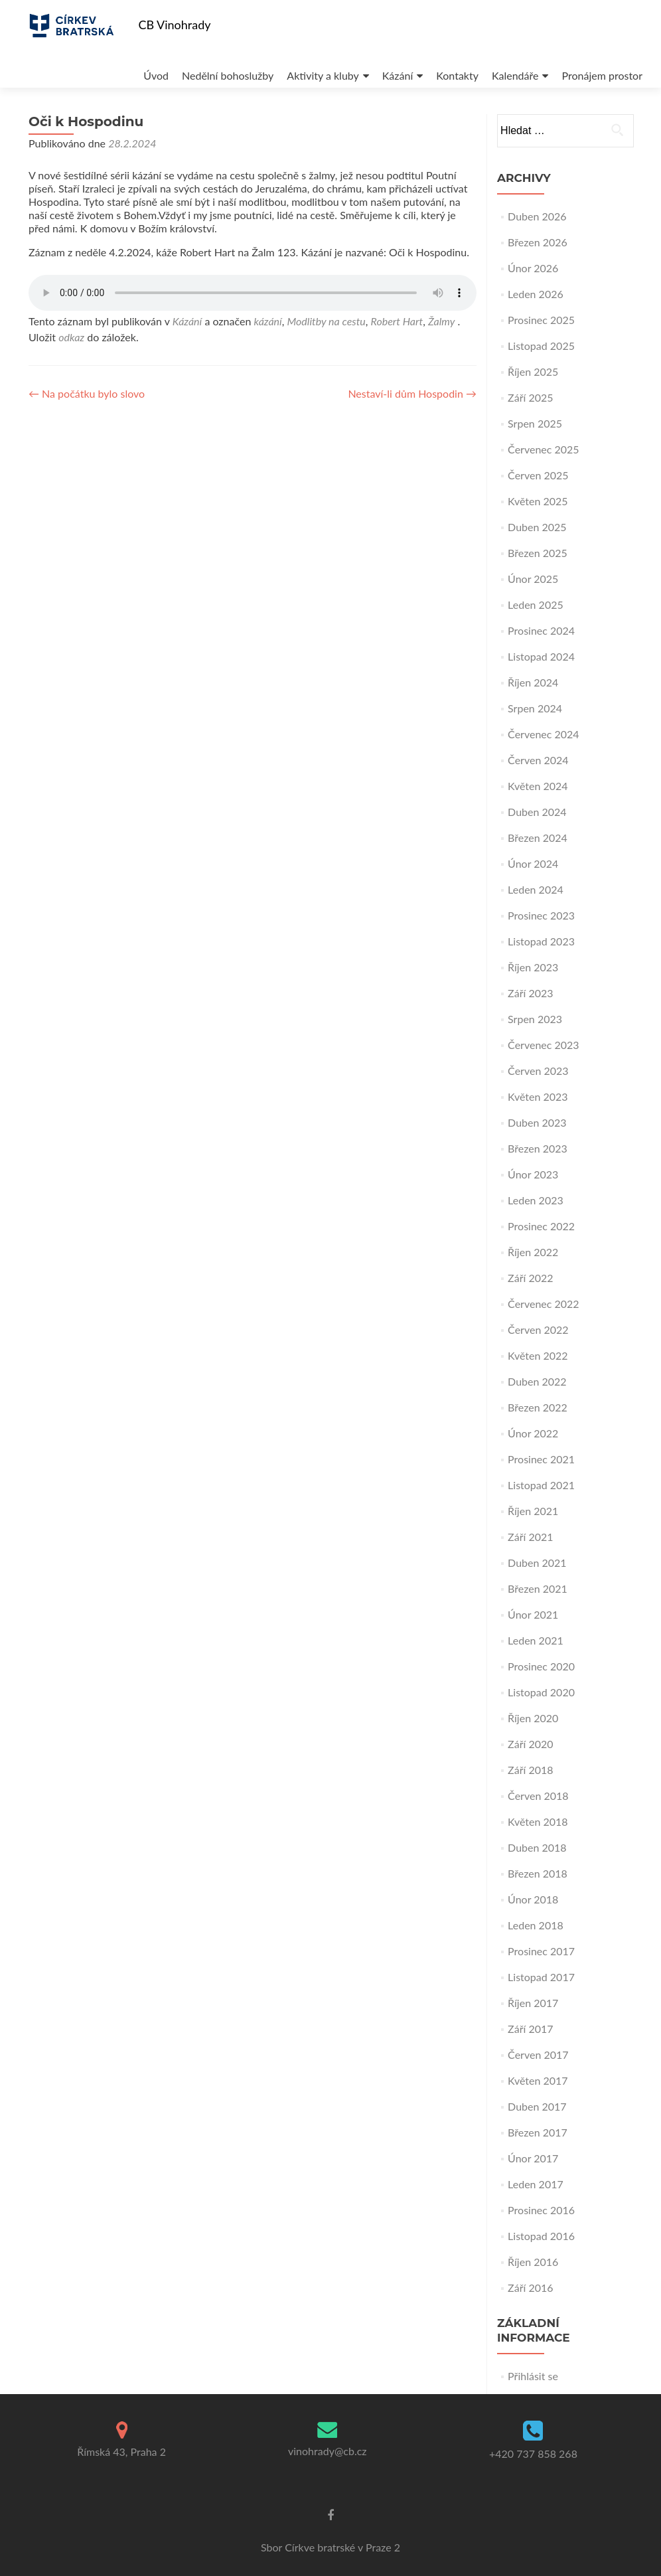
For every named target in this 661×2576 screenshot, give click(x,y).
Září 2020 (530, 1743)
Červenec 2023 (543, 1044)
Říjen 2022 (533, 1252)
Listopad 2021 (541, 1485)
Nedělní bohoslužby (170, 62)
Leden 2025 (535, 604)
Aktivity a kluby (267, 62)
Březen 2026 (537, 242)
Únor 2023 (533, 1174)
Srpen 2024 (535, 708)
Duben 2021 (537, 1562)
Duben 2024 (537, 811)
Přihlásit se (533, 2376)
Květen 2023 (538, 1096)
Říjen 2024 (533, 682)
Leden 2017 (535, 2184)
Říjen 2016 (533, 2261)
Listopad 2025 (541, 345)
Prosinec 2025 (541, 319)
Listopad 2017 (541, 1977)
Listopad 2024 (541, 656)
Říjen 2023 (533, 967)
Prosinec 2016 (541, 2210)
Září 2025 (530, 397)
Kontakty (407, 62)
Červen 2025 (538, 475)
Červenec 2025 (543, 449)
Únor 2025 (533, 578)
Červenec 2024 (543, 734)
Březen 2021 (537, 1588)
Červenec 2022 (543, 1303)
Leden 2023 (535, 1200)
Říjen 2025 (533, 371)
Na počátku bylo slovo (87, 393)
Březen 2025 (537, 552)
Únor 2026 (533, 268)
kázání (267, 321)
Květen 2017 (538, 2080)
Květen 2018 (538, 1821)
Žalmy (441, 321)
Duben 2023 (537, 1122)
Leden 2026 (535, 293)
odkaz (71, 337)
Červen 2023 (538, 1070)
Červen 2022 (538, 1329)
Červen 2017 (538, 2054)
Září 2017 (530, 2028)
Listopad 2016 (541, 2235)
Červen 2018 (538, 1795)
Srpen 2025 (535, 423)
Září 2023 (530, 993)
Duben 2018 (537, 1847)
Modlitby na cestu (326, 321)
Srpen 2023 (535, 1018)
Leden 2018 (535, 1925)
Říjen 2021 (533, 1510)
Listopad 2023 (541, 941)
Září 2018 (530, 1769)
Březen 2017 (537, 2132)
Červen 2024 (538, 760)
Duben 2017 (537, 2106)
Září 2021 (530, 1536)
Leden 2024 (535, 889)
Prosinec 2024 (541, 630)
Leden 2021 (535, 1640)
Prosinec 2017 (541, 1951)
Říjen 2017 (533, 2002)
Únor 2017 (533, 2158)
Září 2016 (530, 2287)
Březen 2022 (537, 1407)
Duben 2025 (537, 527)
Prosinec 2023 (541, 915)
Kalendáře (468, 62)
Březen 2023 (537, 1148)
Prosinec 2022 (541, 1226)
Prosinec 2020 (541, 1666)
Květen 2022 (538, 1355)
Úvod (95, 62)
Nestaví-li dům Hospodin (412, 393)
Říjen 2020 (533, 1718)
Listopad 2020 (541, 1692)
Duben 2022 (537, 1381)
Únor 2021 (533, 1614)
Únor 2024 (533, 863)
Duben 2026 (537, 216)
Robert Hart (397, 321)
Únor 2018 (533, 1899)
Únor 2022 (533, 1433)
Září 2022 (530, 1277)
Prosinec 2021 (541, 1459)
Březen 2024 (537, 837)
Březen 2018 (537, 1873)
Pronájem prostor (558, 62)
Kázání (345, 62)
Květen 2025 (538, 501)
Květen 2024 (538, 785)
